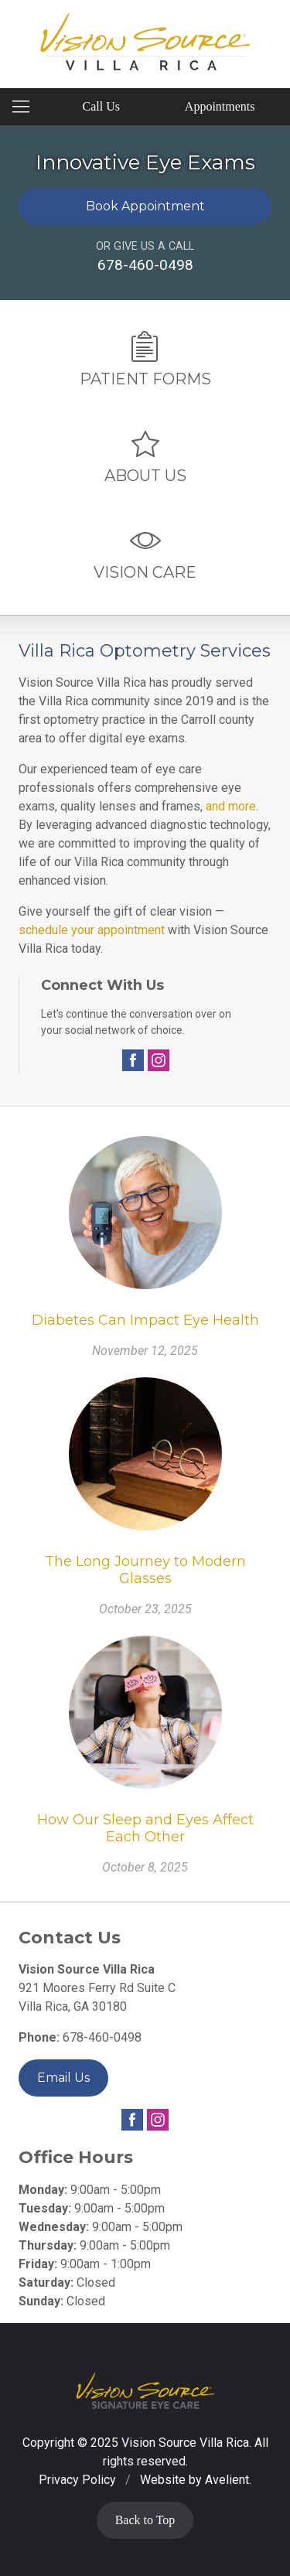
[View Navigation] (26, 106)
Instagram (158, 1060)
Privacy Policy (77, 2479)
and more (231, 806)
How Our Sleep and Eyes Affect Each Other (145, 1828)
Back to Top (145, 2520)
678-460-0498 (145, 265)
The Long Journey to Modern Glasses (145, 1570)
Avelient (227, 2479)
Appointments (220, 106)
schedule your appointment (92, 930)
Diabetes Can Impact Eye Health (145, 1320)
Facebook (133, 1060)
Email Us (63, 2077)
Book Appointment (145, 206)
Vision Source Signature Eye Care (145, 2391)
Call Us (100, 106)
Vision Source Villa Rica (185, 2442)
